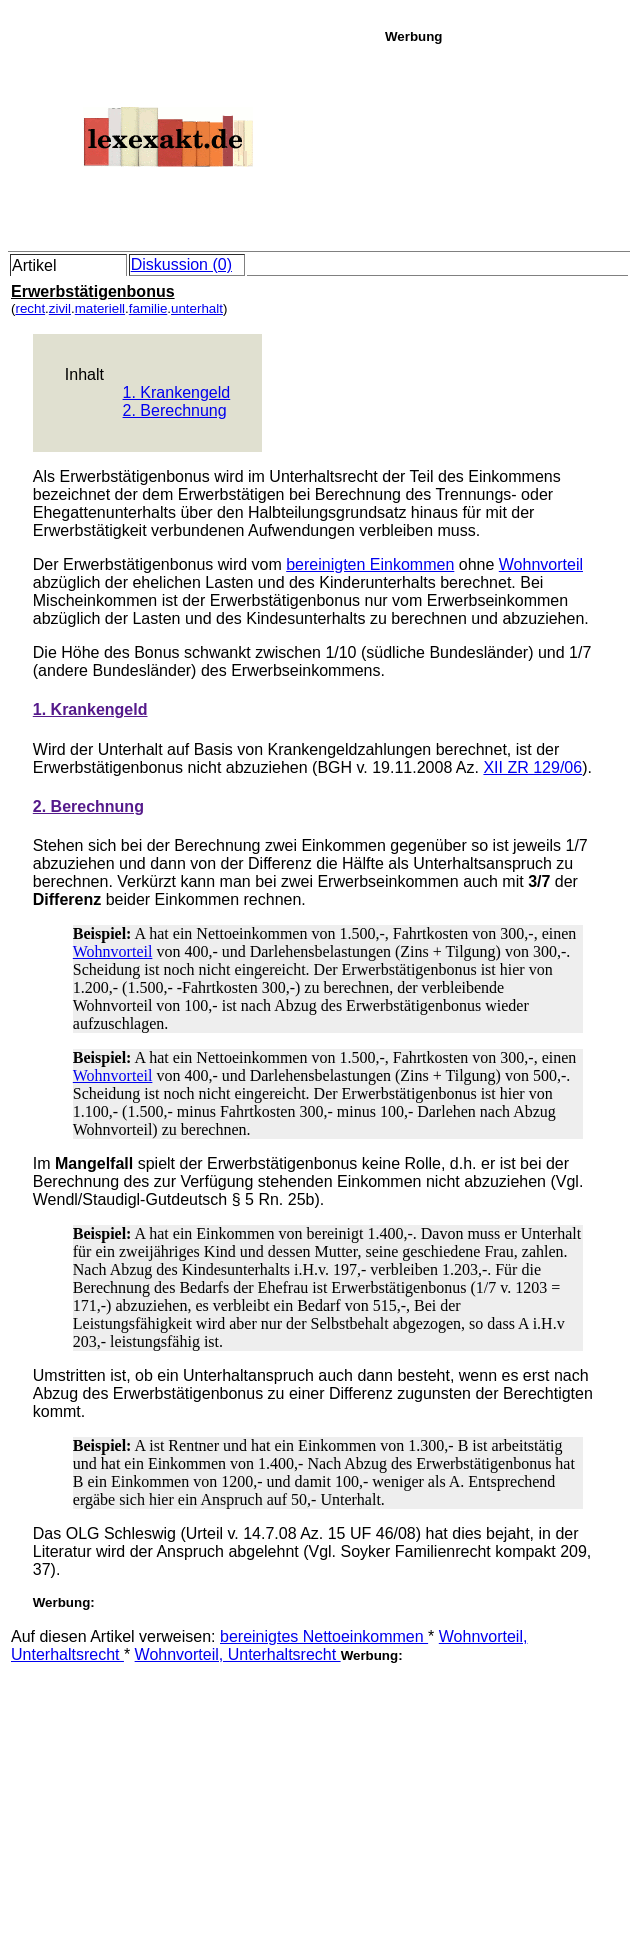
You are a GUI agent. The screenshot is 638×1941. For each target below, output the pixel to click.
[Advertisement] (506, 144)
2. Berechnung (175, 410)
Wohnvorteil (541, 564)
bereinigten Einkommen (370, 564)
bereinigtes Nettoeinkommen (324, 1636)
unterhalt (197, 308)
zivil (60, 308)
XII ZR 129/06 (532, 767)
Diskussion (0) (181, 264)
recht (30, 308)
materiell (100, 308)
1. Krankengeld (177, 392)
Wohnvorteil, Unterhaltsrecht (238, 1654)
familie (148, 308)
